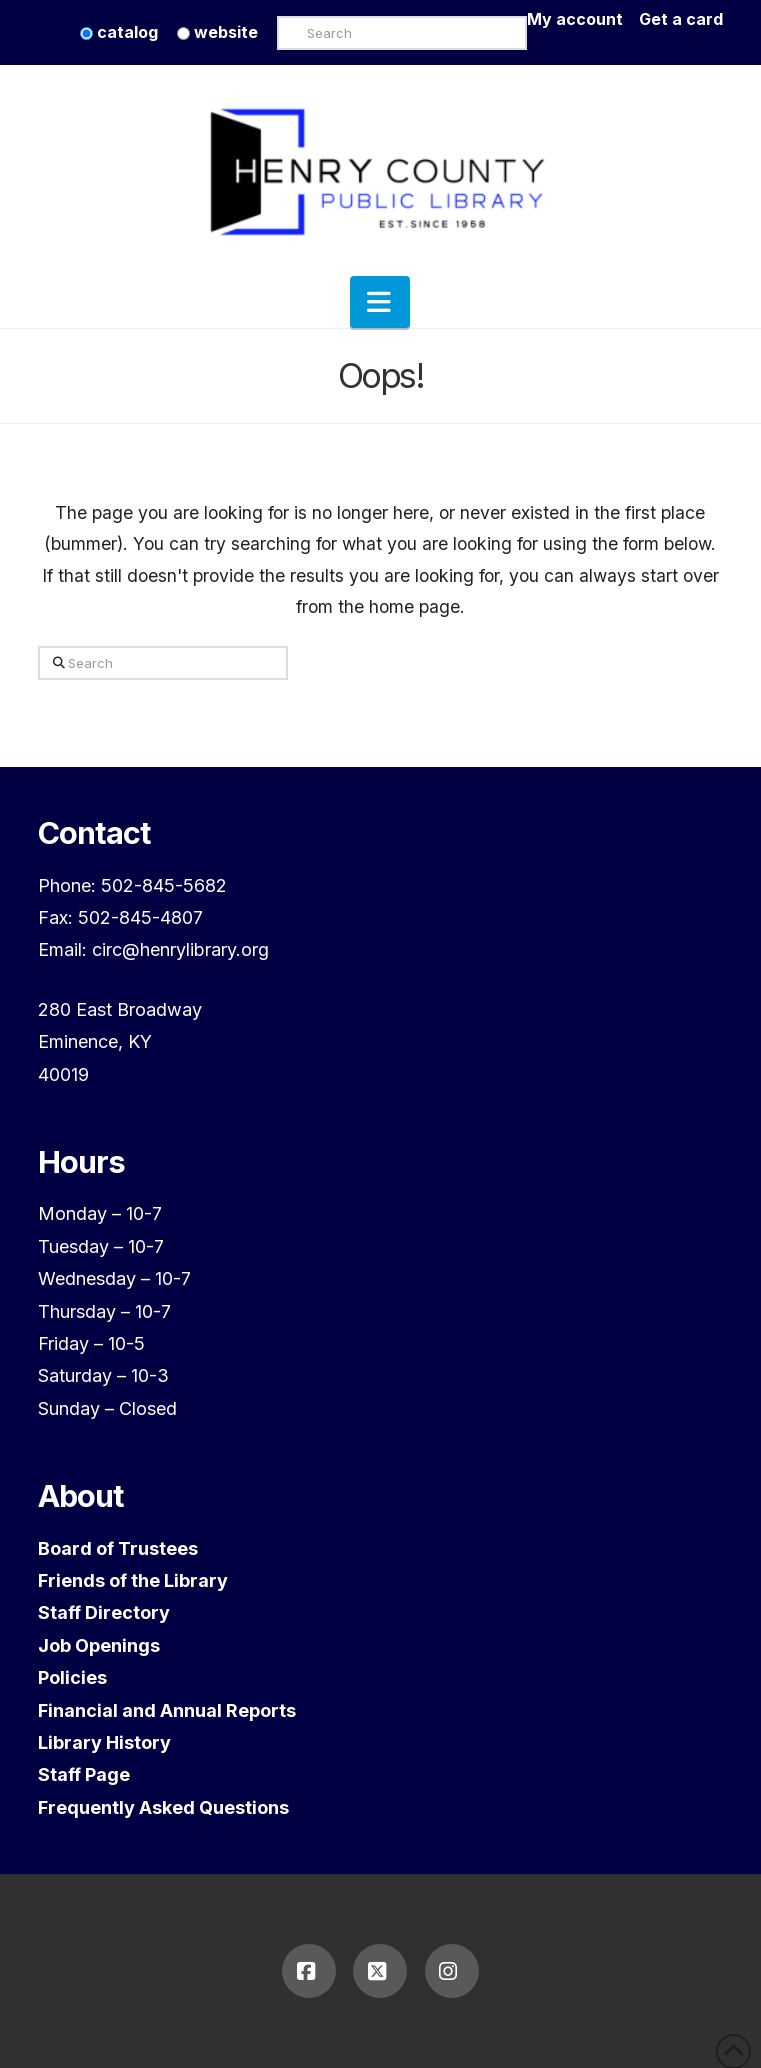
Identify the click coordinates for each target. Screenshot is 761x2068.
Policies (72, 1677)
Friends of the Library (133, 1580)
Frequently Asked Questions (163, 1807)
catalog (119, 32)
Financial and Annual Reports (167, 1710)
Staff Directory (104, 1612)
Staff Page (84, 1774)
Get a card (681, 19)
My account (583, 19)
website (217, 32)
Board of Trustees (118, 1548)
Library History (104, 1742)
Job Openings (99, 1645)
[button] (380, 302)
